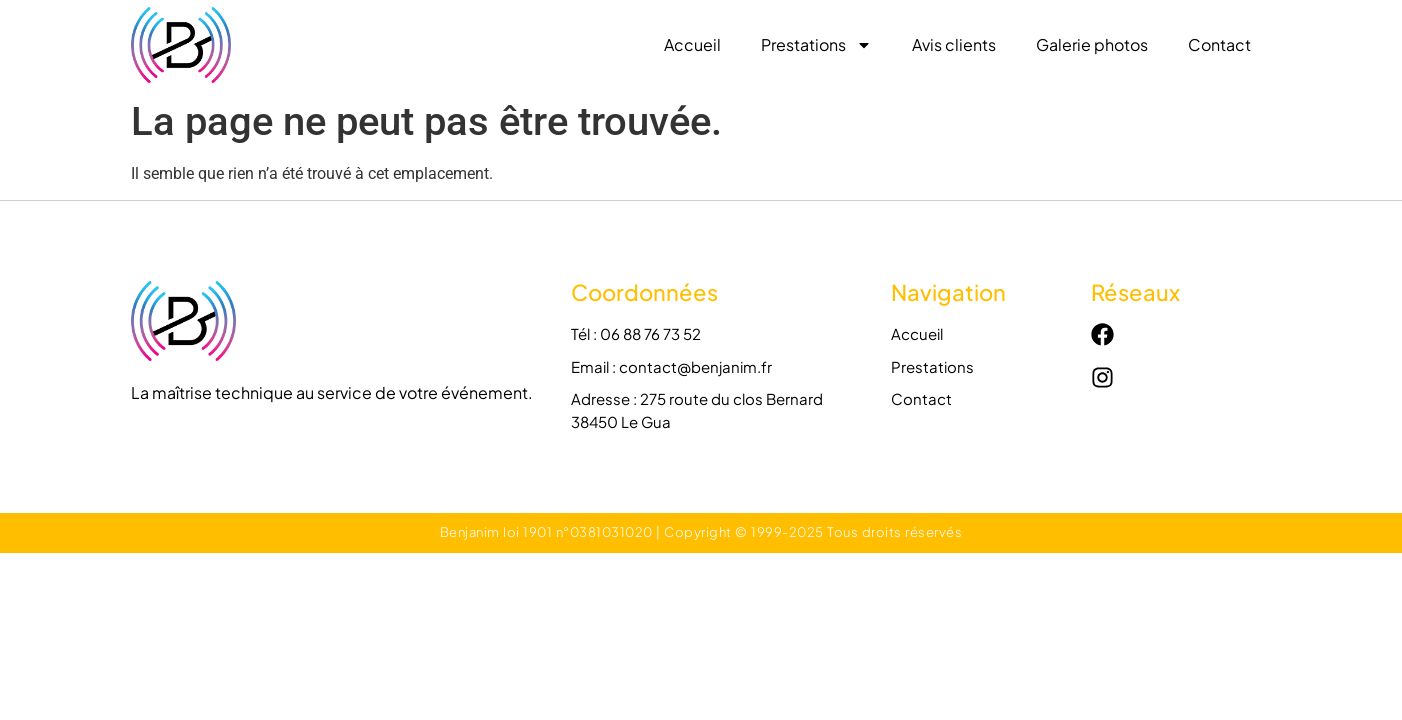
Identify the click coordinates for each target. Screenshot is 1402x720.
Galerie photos (1092, 44)
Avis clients (954, 44)
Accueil (692, 44)
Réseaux (1135, 292)
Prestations (816, 45)
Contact (1219, 44)
